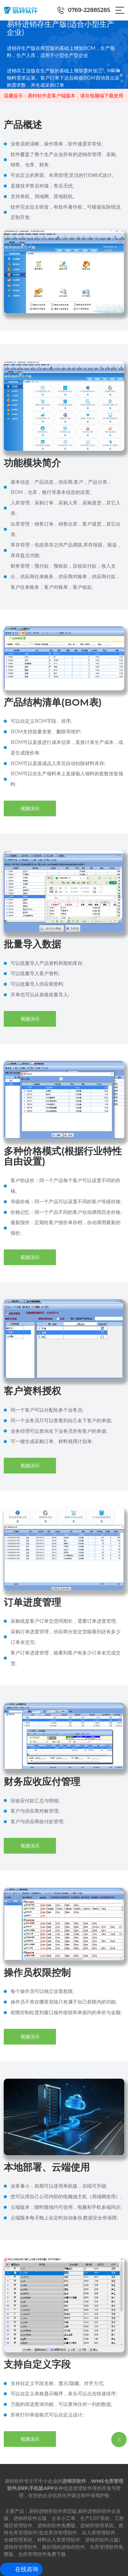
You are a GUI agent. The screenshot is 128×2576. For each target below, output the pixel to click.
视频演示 (30, 808)
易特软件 (14, 2481)
